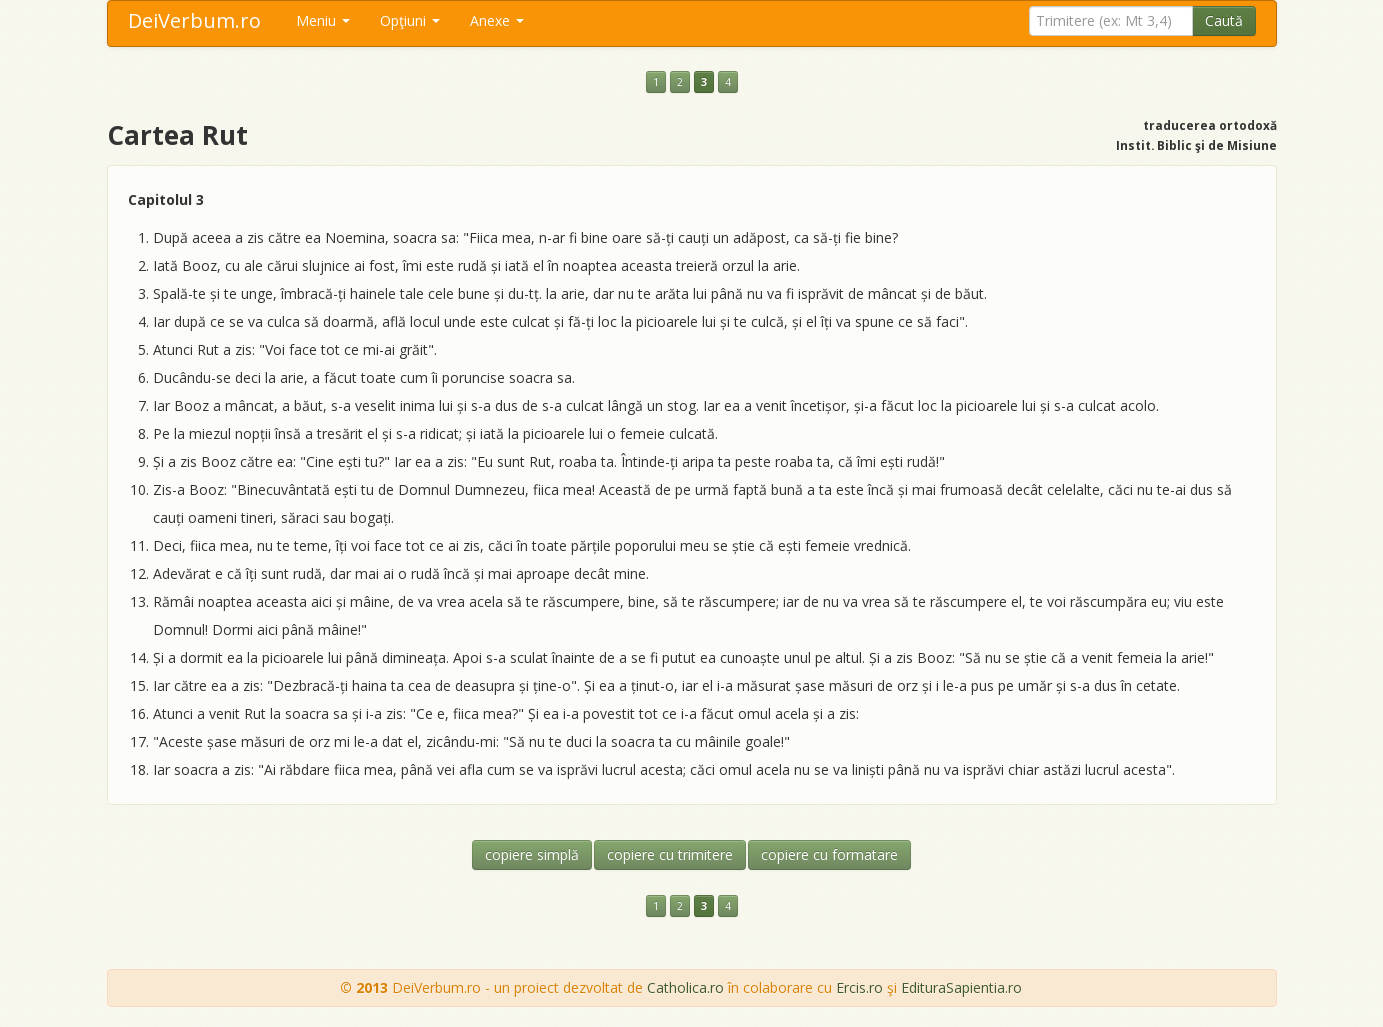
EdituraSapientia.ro (961, 987)
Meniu (323, 20)
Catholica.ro (685, 987)
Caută (1224, 20)
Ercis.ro (859, 987)
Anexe (497, 20)
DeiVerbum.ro (194, 20)
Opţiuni (410, 20)
